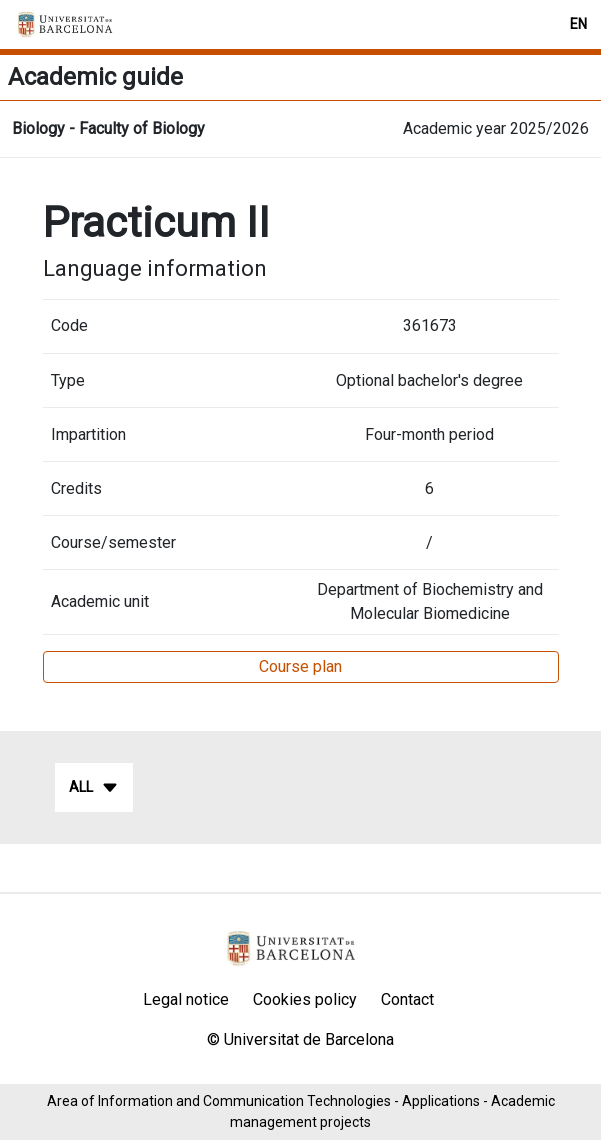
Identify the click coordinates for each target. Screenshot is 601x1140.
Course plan (300, 666)
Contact (407, 999)
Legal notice (186, 999)
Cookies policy (305, 999)
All (94, 788)
